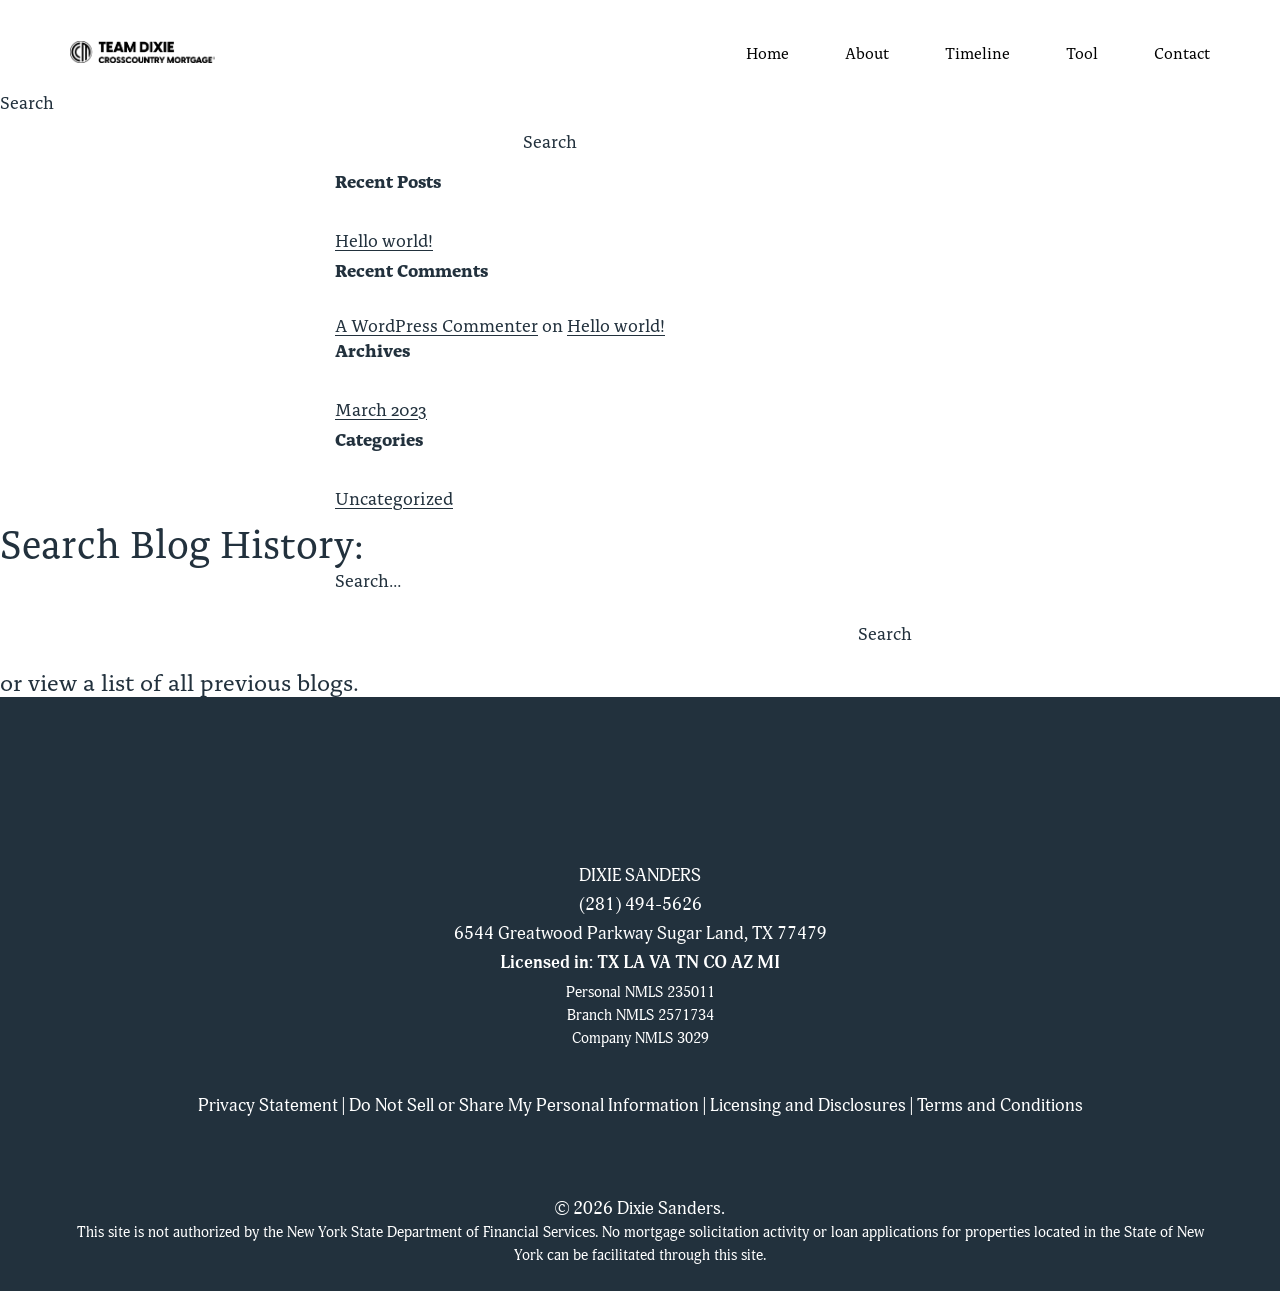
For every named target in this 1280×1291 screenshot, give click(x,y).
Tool (1082, 52)
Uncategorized (394, 498)
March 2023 (381, 409)
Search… (368, 580)
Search (27, 102)
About (867, 52)
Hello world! (384, 240)
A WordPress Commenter (436, 325)
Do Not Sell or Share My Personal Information (524, 1105)
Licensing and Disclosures (808, 1105)
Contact (1182, 52)
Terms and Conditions (1000, 1105)
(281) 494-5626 (640, 904)
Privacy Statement (268, 1105)
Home (767, 52)
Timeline (977, 52)
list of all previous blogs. (230, 681)
